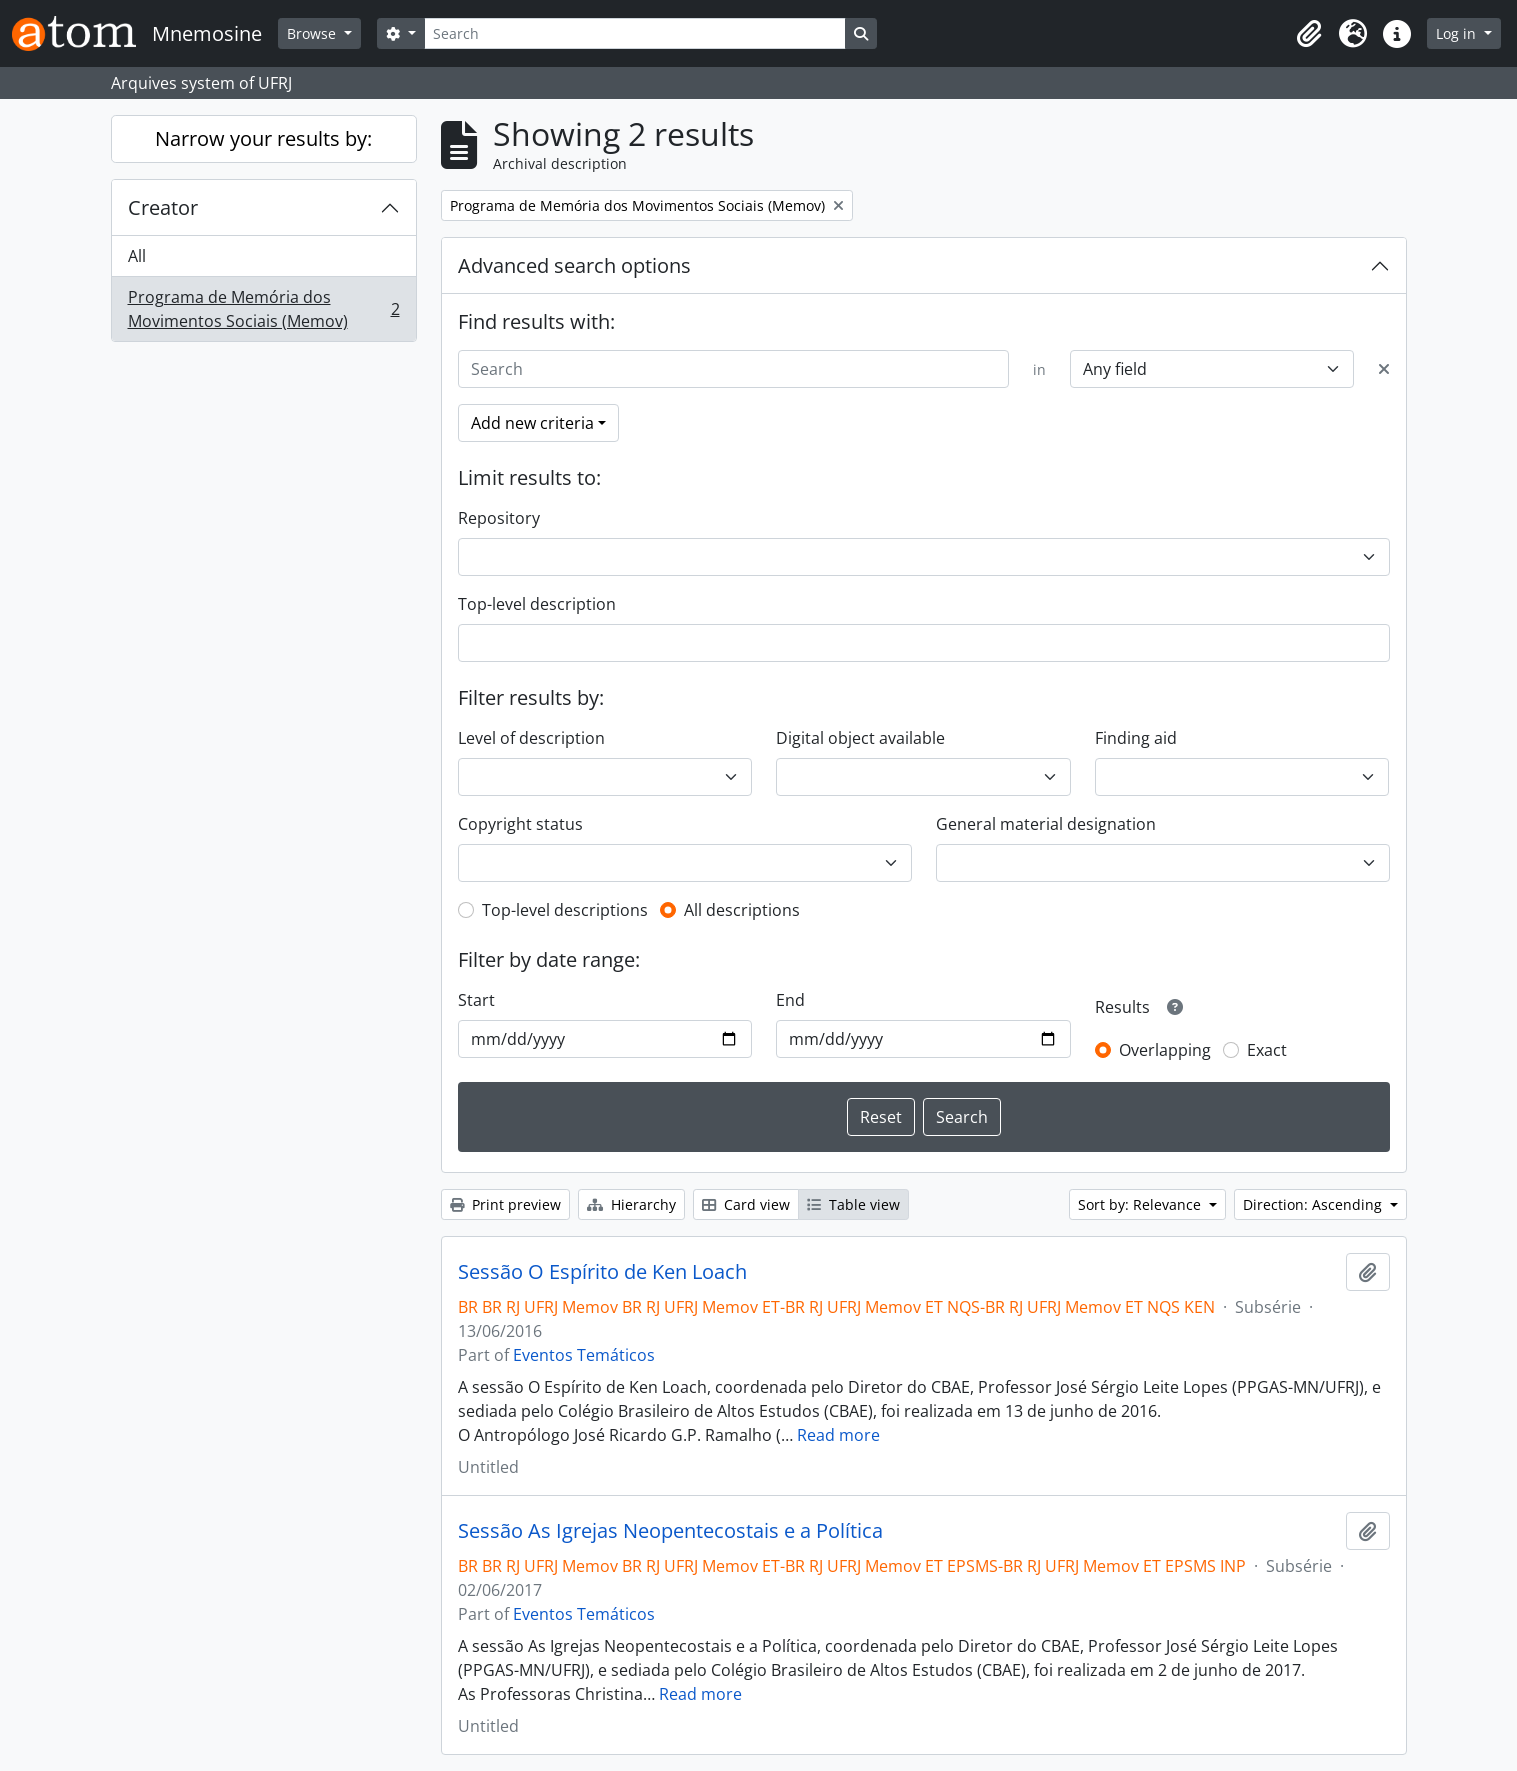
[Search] (635, 33)
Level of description (531, 738)
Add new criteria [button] (532, 423)
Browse (313, 33)
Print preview (505, 1204)
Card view (746, 1204)
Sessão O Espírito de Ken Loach (602, 1272)
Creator (163, 207)
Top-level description (537, 604)
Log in (1458, 33)
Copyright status (520, 824)
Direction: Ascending (1314, 1204)
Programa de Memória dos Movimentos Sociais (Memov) (263, 309)
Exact (1267, 1050)
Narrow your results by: (263, 138)
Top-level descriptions (565, 910)
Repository (499, 518)
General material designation (1046, 824)
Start (476, 1000)
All (137, 256)
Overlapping (1165, 1050)
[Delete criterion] (1384, 369)
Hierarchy (631, 1204)
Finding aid (1136, 738)
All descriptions (742, 910)
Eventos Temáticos (584, 1355)
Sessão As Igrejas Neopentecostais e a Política (670, 1531)
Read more (838, 1435)
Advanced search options (574, 265)
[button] (1309, 34)
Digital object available (860, 738)
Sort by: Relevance (1141, 1204)
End (790, 1000)
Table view (853, 1204)
